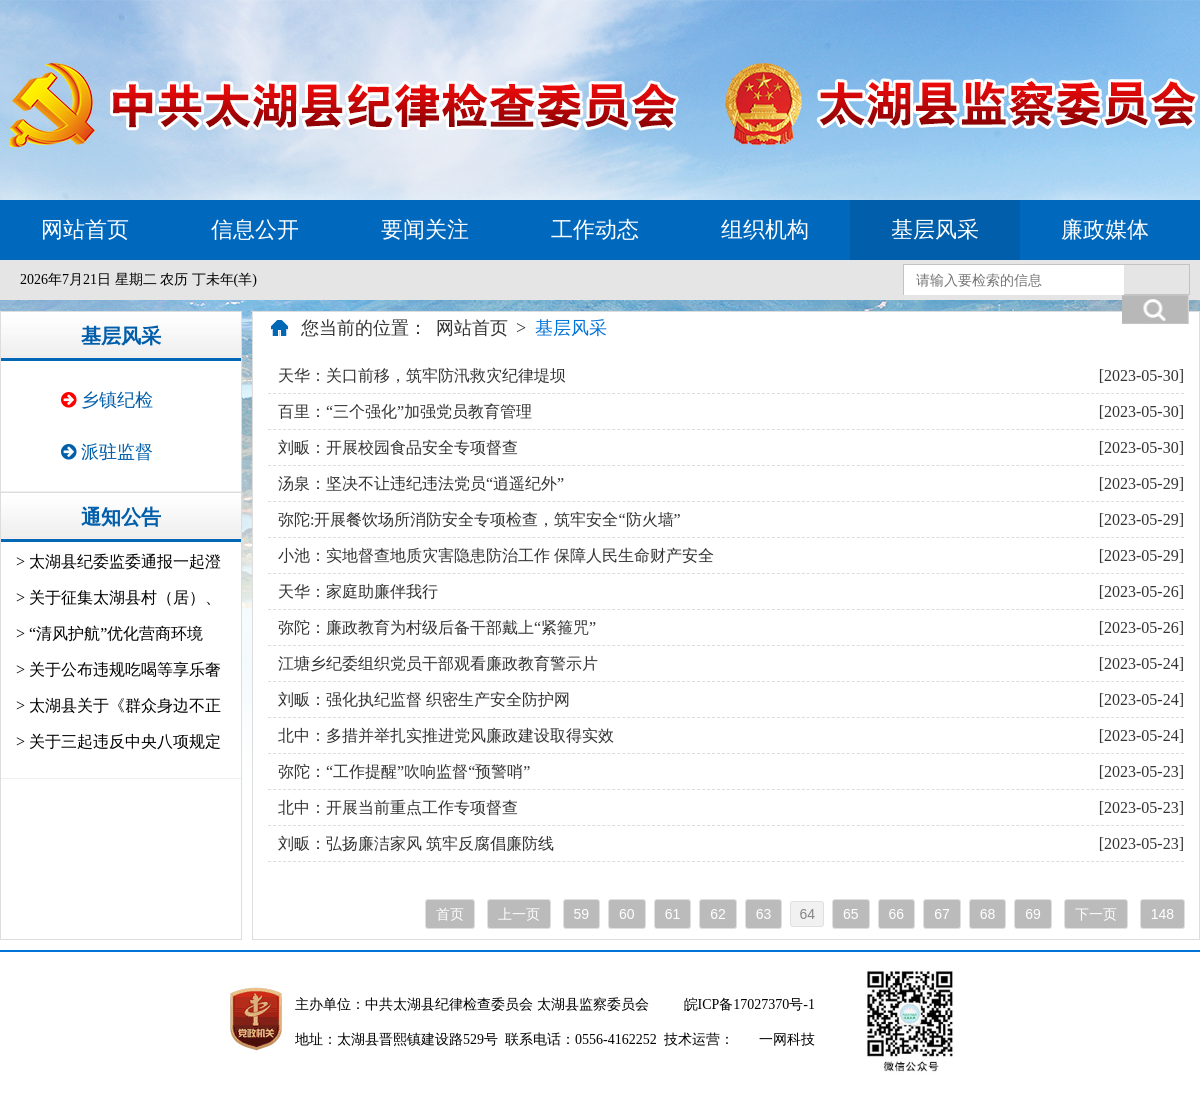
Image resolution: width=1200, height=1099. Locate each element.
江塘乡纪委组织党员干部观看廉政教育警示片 (438, 663)
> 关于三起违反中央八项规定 (118, 741)
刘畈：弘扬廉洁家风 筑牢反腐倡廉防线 (416, 843)
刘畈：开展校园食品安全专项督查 (398, 447)
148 (1162, 914)
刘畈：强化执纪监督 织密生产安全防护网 (424, 699)
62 (718, 914)
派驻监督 (107, 452)
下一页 (1096, 914)
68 (988, 914)
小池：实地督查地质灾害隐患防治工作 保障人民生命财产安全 (496, 555)
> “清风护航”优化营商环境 (109, 633)
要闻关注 (425, 229)
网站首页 (85, 229)
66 (897, 914)
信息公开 (255, 229)
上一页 (519, 914)
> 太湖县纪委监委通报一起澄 (118, 561)
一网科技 (787, 1039)
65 (851, 914)
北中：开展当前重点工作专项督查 (398, 807)
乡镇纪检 (107, 400)
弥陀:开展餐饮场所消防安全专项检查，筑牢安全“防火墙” (479, 519)
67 (942, 914)
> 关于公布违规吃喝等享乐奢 (118, 669)
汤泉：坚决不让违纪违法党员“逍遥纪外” (421, 483)
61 (673, 914)
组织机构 (765, 229)
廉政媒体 (1105, 229)
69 (1033, 914)
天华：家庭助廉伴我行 (358, 591)
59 (582, 914)
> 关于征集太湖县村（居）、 (118, 597)
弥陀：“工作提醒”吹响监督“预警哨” (404, 771)
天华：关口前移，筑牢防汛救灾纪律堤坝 (422, 375)
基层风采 (935, 229)
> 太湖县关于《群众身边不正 (118, 705)
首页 (450, 914)
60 (627, 914)
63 (764, 914)
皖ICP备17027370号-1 (749, 1004)
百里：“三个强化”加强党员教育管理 (405, 411)
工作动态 (595, 229)
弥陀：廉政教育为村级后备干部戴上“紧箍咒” (437, 627)
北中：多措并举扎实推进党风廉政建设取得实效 (446, 735)
